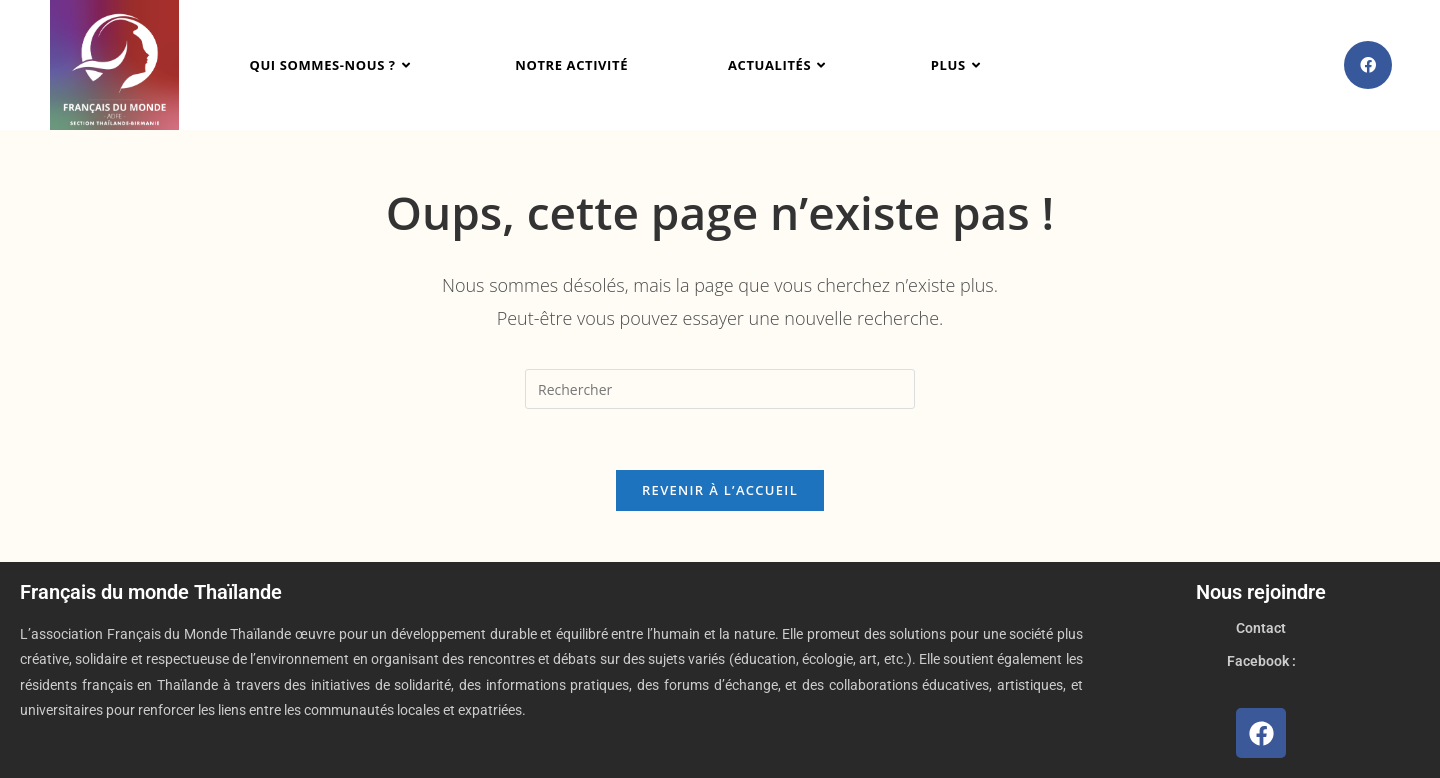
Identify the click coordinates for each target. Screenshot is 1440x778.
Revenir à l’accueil (720, 490)
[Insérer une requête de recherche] (720, 389)
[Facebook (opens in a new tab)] (1368, 65)
